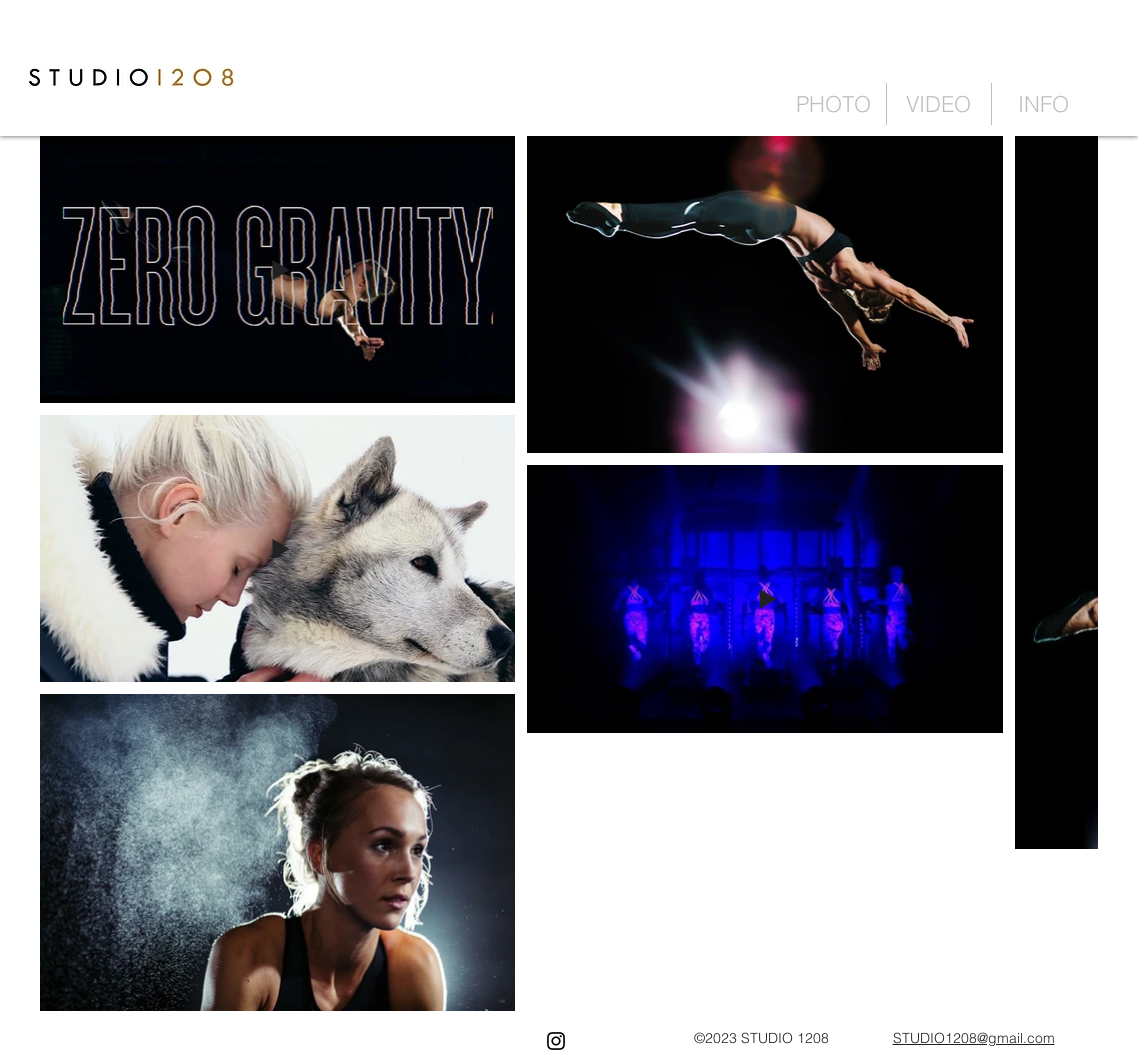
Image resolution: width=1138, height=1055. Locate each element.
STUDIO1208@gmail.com (974, 1038)
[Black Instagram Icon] (556, 1041)
